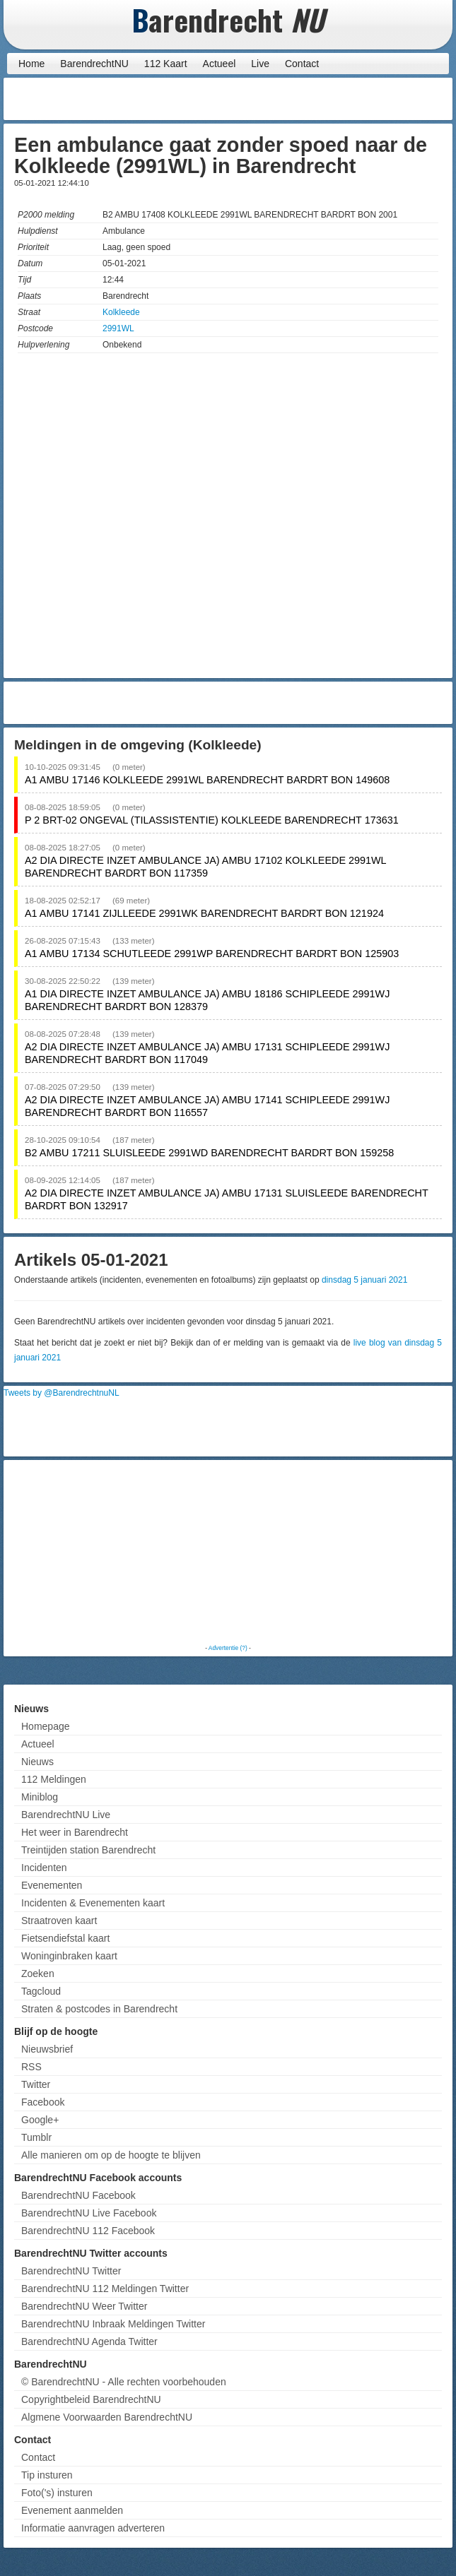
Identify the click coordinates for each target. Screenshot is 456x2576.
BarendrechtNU (94, 63)
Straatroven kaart (59, 1920)
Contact (302, 63)
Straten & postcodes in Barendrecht (99, 2008)
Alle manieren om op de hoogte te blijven (111, 2155)
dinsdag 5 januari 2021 (364, 1280)
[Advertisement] (336, 99)
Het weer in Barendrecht (74, 1832)
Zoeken (37, 1973)
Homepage (45, 1726)
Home (31, 63)
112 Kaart (165, 63)
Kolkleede (121, 312)
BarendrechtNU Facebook (78, 2195)
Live (260, 63)
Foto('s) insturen (57, 2492)
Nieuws (37, 1761)
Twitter (35, 2084)
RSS (31, 2066)
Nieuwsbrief (47, 2049)
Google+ (40, 2119)
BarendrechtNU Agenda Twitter (89, 2341)
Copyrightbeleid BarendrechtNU (91, 2399)
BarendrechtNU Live (65, 1814)
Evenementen (51, 1885)
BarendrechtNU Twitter (71, 2271)
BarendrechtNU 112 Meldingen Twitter (105, 2288)
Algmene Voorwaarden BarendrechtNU (106, 2417)
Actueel (219, 63)
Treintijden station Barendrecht (88, 1850)
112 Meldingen (53, 1779)
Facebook (42, 2102)
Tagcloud (41, 1991)
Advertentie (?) (228, 1647)
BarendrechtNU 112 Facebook (88, 2230)
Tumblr (36, 2137)
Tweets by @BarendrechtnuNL (61, 1393)
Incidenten (44, 1867)
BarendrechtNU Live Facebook (88, 2213)
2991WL (118, 328)
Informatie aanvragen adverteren (93, 2528)
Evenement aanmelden (72, 2510)
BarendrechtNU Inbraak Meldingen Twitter (113, 2323)
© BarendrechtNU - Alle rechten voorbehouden (123, 2381)
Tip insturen (47, 2475)
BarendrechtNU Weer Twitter (84, 2306)
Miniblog (39, 1797)
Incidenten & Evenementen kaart (93, 1903)
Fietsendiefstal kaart (65, 1938)
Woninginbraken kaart (69, 1955)
